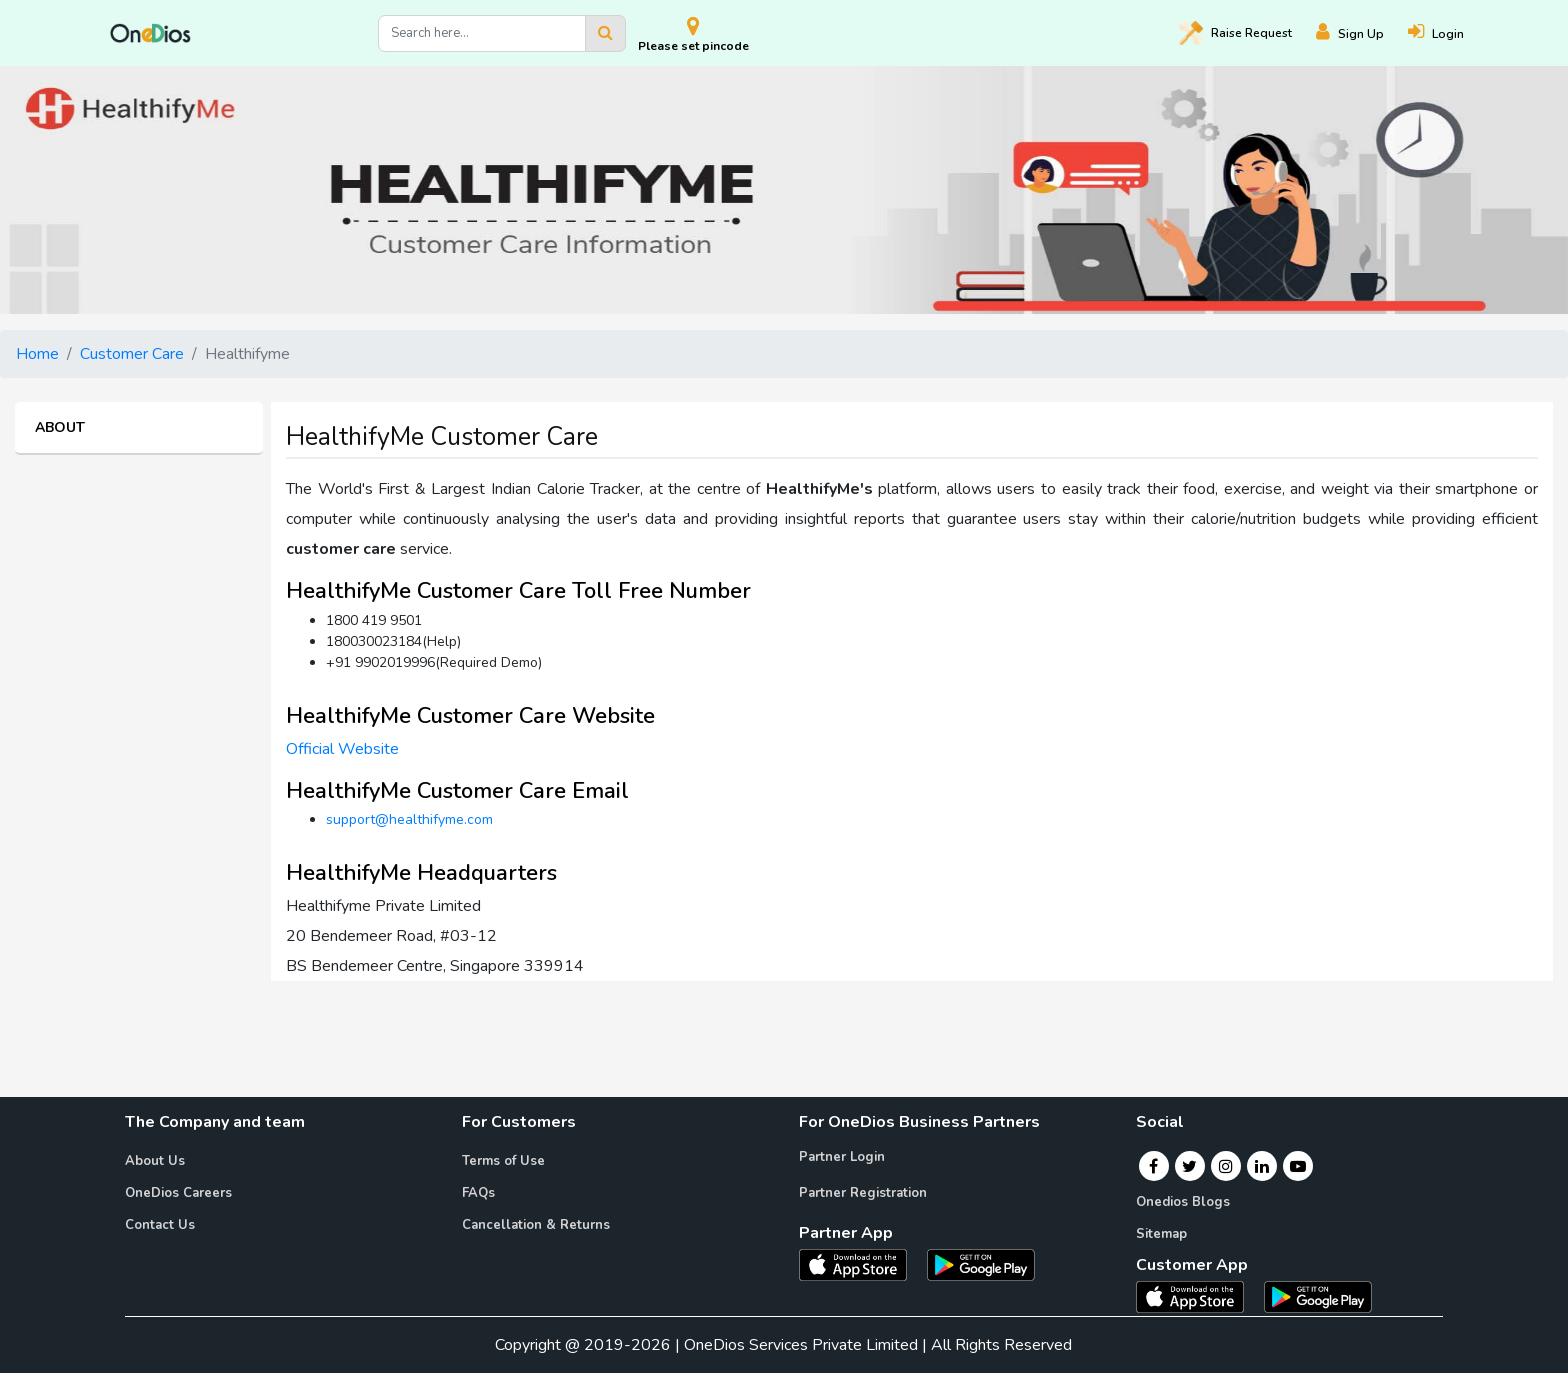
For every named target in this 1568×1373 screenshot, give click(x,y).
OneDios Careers (178, 1193)
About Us (155, 1161)
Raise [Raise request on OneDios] (1235, 33)
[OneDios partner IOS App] (861, 1264)
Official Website (342, 749)
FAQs (478, 1193)
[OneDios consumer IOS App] (1198, 1296)
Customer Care (132, 354)
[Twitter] (1189, 1166)
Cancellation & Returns (536, 1225)
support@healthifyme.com (409, 819)
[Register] (1362, 33)
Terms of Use (503, 1161)
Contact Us (160, 1225)
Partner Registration (863, 1193)
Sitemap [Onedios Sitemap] (1161, 1234)
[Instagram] (1226, 1166)
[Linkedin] (1262, 1166)
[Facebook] (1153, 1166)
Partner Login (842, 1157)
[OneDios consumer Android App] (1318, 1296)
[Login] (1448, 33)
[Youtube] (1298, 1166)
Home (37, 354)
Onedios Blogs (1183, 1202)
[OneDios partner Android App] (981, 1264)
